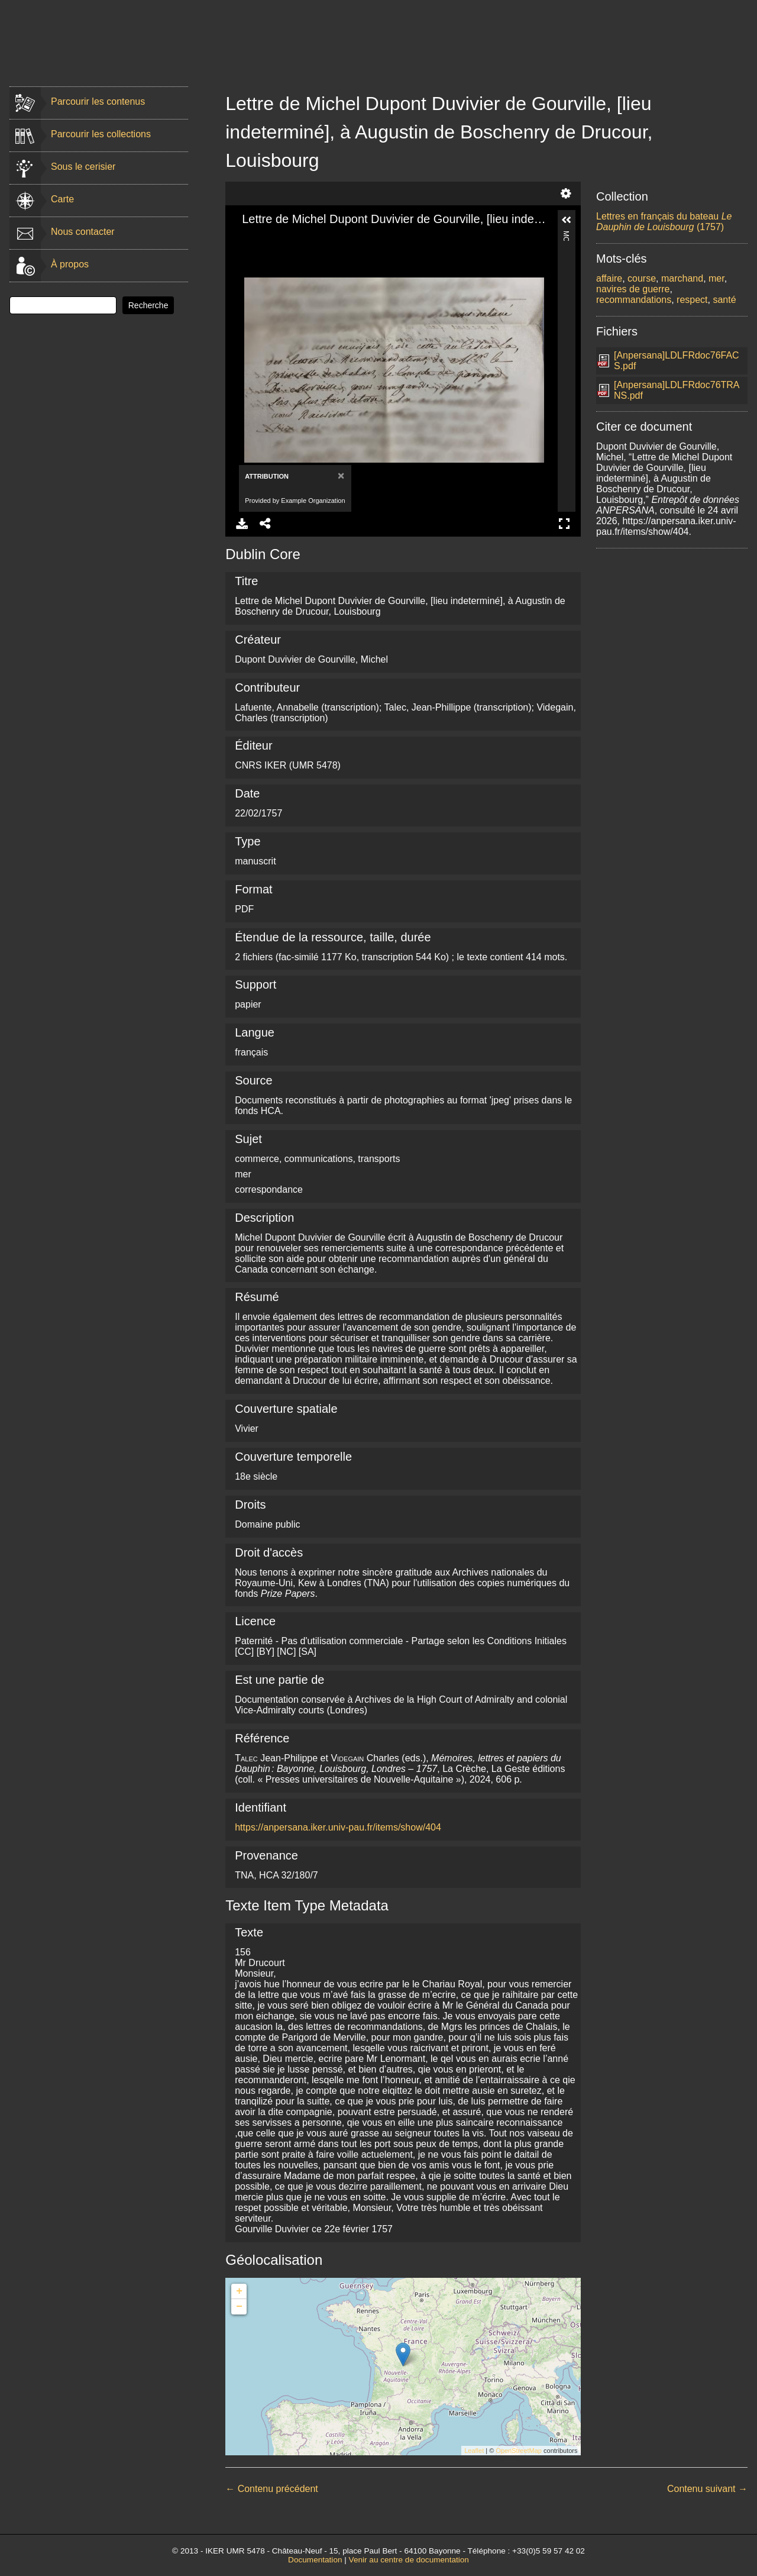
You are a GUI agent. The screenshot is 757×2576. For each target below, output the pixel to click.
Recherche (148, 305)
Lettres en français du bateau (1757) (664, 221)
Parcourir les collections (101, 134)
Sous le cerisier (83, 167)
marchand (682, 278)
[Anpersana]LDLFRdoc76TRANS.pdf (677, 390)
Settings (566, 193)
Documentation (315, 2559)
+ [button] (239, 2291)
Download (242, 523)
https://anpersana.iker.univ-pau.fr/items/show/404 (338, 1827)
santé (724, 300)
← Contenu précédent (271, 2489)
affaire (609, 278)
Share (265, 523)
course (641, 278)
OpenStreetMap (519, 2450)
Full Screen (564, 523)
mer (716, 278)
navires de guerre (633, 289)
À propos (70, 264)
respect (692, 300)
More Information (566, 236)
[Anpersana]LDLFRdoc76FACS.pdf (676, 360)
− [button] (239, 2307)
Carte (62, 199)
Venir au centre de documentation (409, 2559)
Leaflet (474, 2450)
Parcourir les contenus (98, 101)
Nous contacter (83, 232)
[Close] (340, 475)
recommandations (633, 300)
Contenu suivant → (707, 2489)
